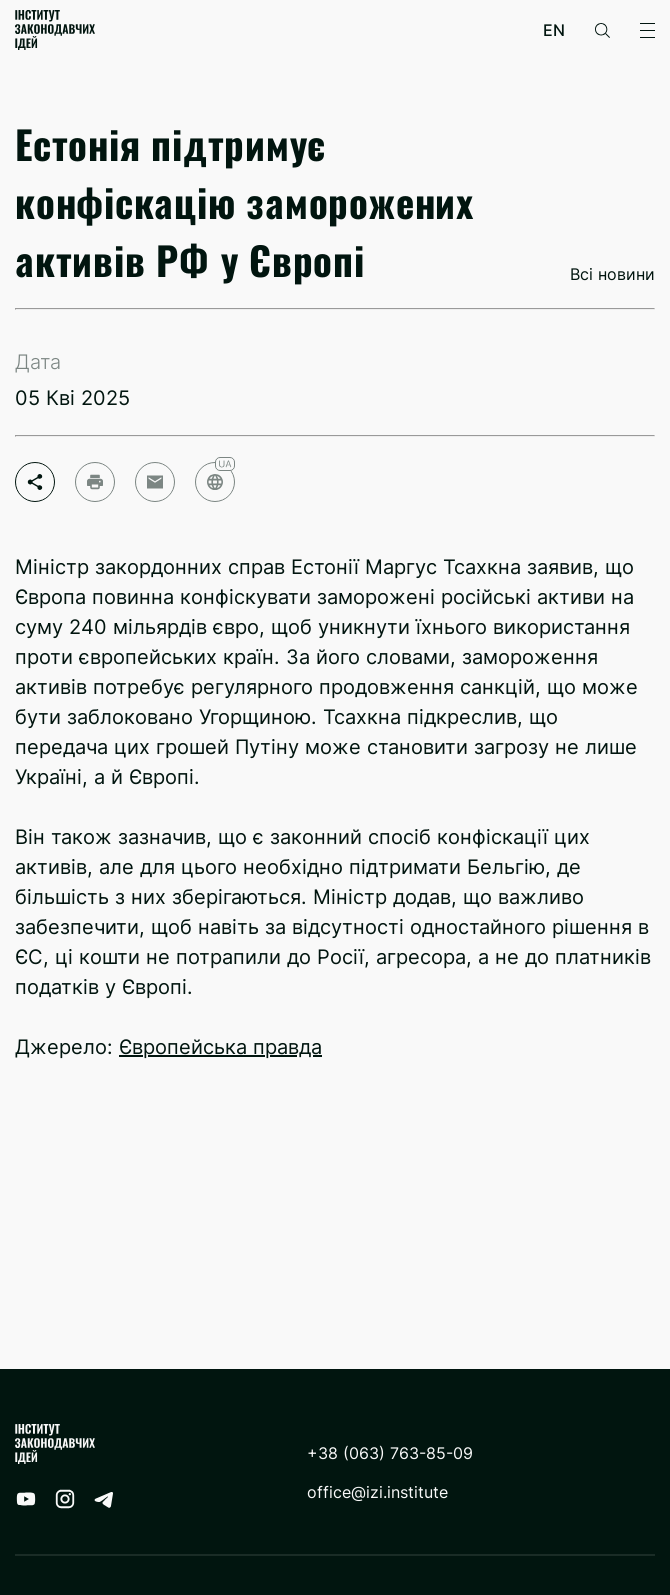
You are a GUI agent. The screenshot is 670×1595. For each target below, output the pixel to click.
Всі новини (612, 274)
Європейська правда (220, 1047)
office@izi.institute (377, 1492)
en (554, 30)
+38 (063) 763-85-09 (390, 1453)
